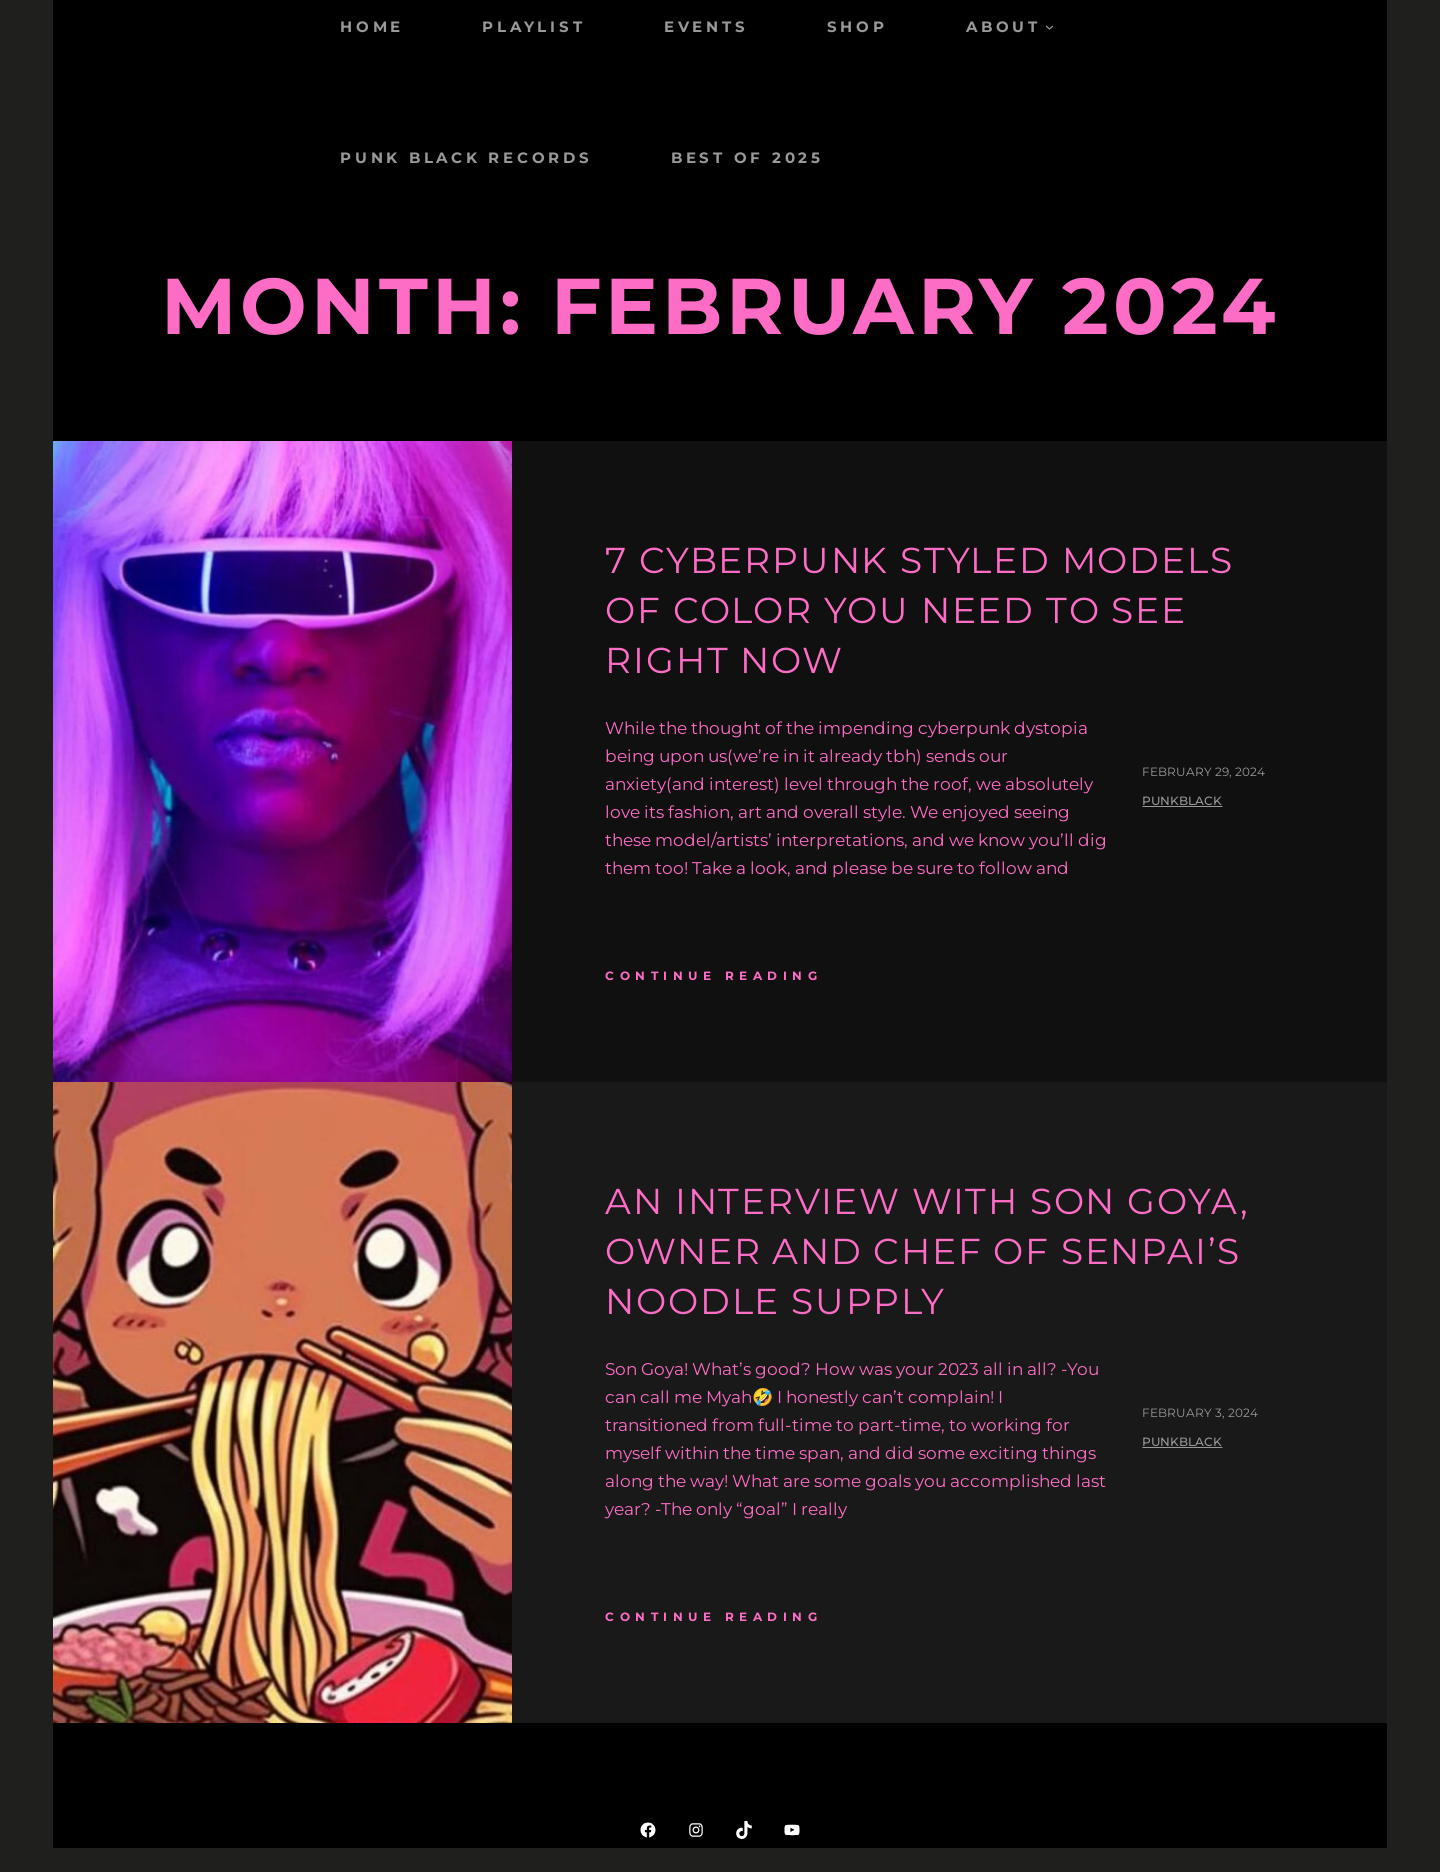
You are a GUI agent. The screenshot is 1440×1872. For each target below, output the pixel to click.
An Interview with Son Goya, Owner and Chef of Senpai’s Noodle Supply (927, 1251)
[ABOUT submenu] (1049, 26)
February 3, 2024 (1200, 1412)
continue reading (713, 975)
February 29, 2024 (1203, 771)
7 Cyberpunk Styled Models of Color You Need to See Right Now (919, 610)
